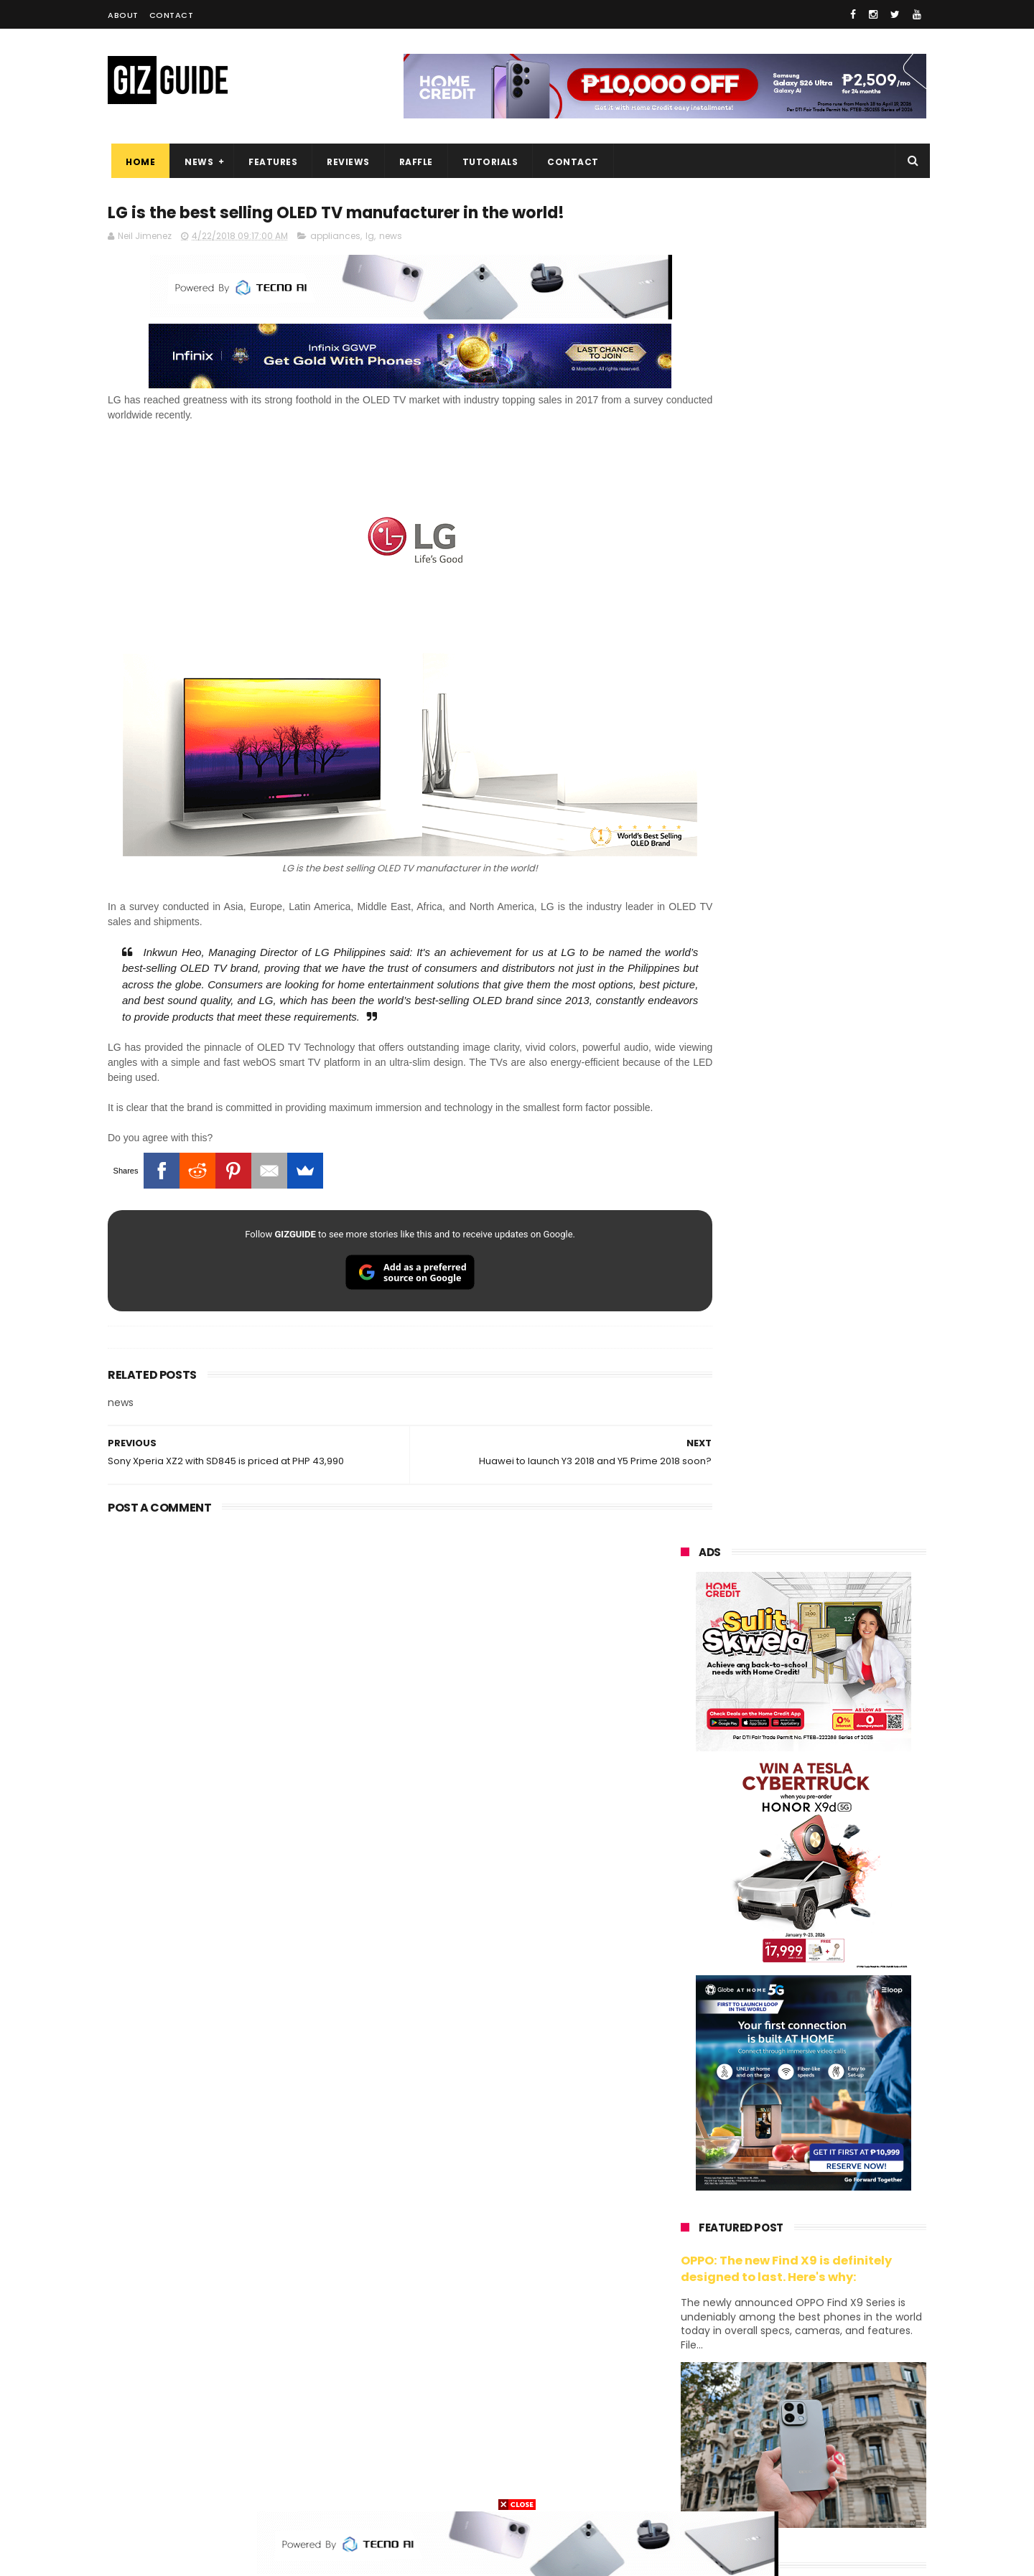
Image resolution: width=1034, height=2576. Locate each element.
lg (369, 238)
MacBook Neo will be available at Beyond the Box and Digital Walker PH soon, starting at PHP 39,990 (838, 1594)
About (123, 15)
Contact (171, 15)
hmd (760, 2458)
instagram (695, 2431)
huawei (688, 2166)
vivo (848, 2192)
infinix (764, 2245)
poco (683, 2325)
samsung (785, 2166)
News (195, 162)
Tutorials (487, 162)
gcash (825, 2298)
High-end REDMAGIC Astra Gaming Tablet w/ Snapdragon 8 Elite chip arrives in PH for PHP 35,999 (838, 1519)
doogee (795, 2378)
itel (829, 2352)
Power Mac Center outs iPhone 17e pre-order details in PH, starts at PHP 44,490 (836, 1868)
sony (768, 2272)
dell (821, 2405)
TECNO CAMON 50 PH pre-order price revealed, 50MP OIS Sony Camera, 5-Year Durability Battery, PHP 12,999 (838, 2006)
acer (681, 2298)
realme (688, 2219)
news (390, 238)
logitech (690, 2405)
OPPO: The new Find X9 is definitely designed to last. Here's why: (786, 928)
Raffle (412, 162)
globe (684, 2245)
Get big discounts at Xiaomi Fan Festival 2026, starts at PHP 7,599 (839, 1446)
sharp (838, 2325)
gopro (831, 2458)
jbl (760, 2405)
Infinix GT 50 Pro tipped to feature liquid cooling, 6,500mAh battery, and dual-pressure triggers (841, 1735)
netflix (686, 2352)
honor (771, 2219)
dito (752, 2298)
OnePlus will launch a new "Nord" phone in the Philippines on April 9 (835, 1662)
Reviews (344, 162)
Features (269, 162)
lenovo (687, 2272)
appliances (335, 238)
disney (687, 2458)
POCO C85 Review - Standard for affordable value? (833, 1795)
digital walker (701, 2378)
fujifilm (761, 2325)
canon (759, 2352)
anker (780, 2431)
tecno (845, 2272)
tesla (683, 2484)
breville (757, 2484)
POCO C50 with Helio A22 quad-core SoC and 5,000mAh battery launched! (840, 1381)
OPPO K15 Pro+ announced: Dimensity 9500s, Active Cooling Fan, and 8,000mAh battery (839, 1933)
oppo (683, 2192)
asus (848, 2219)
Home (137, 162)
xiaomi (767, 2192)
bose (827, 2484)
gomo (854, 2431)
